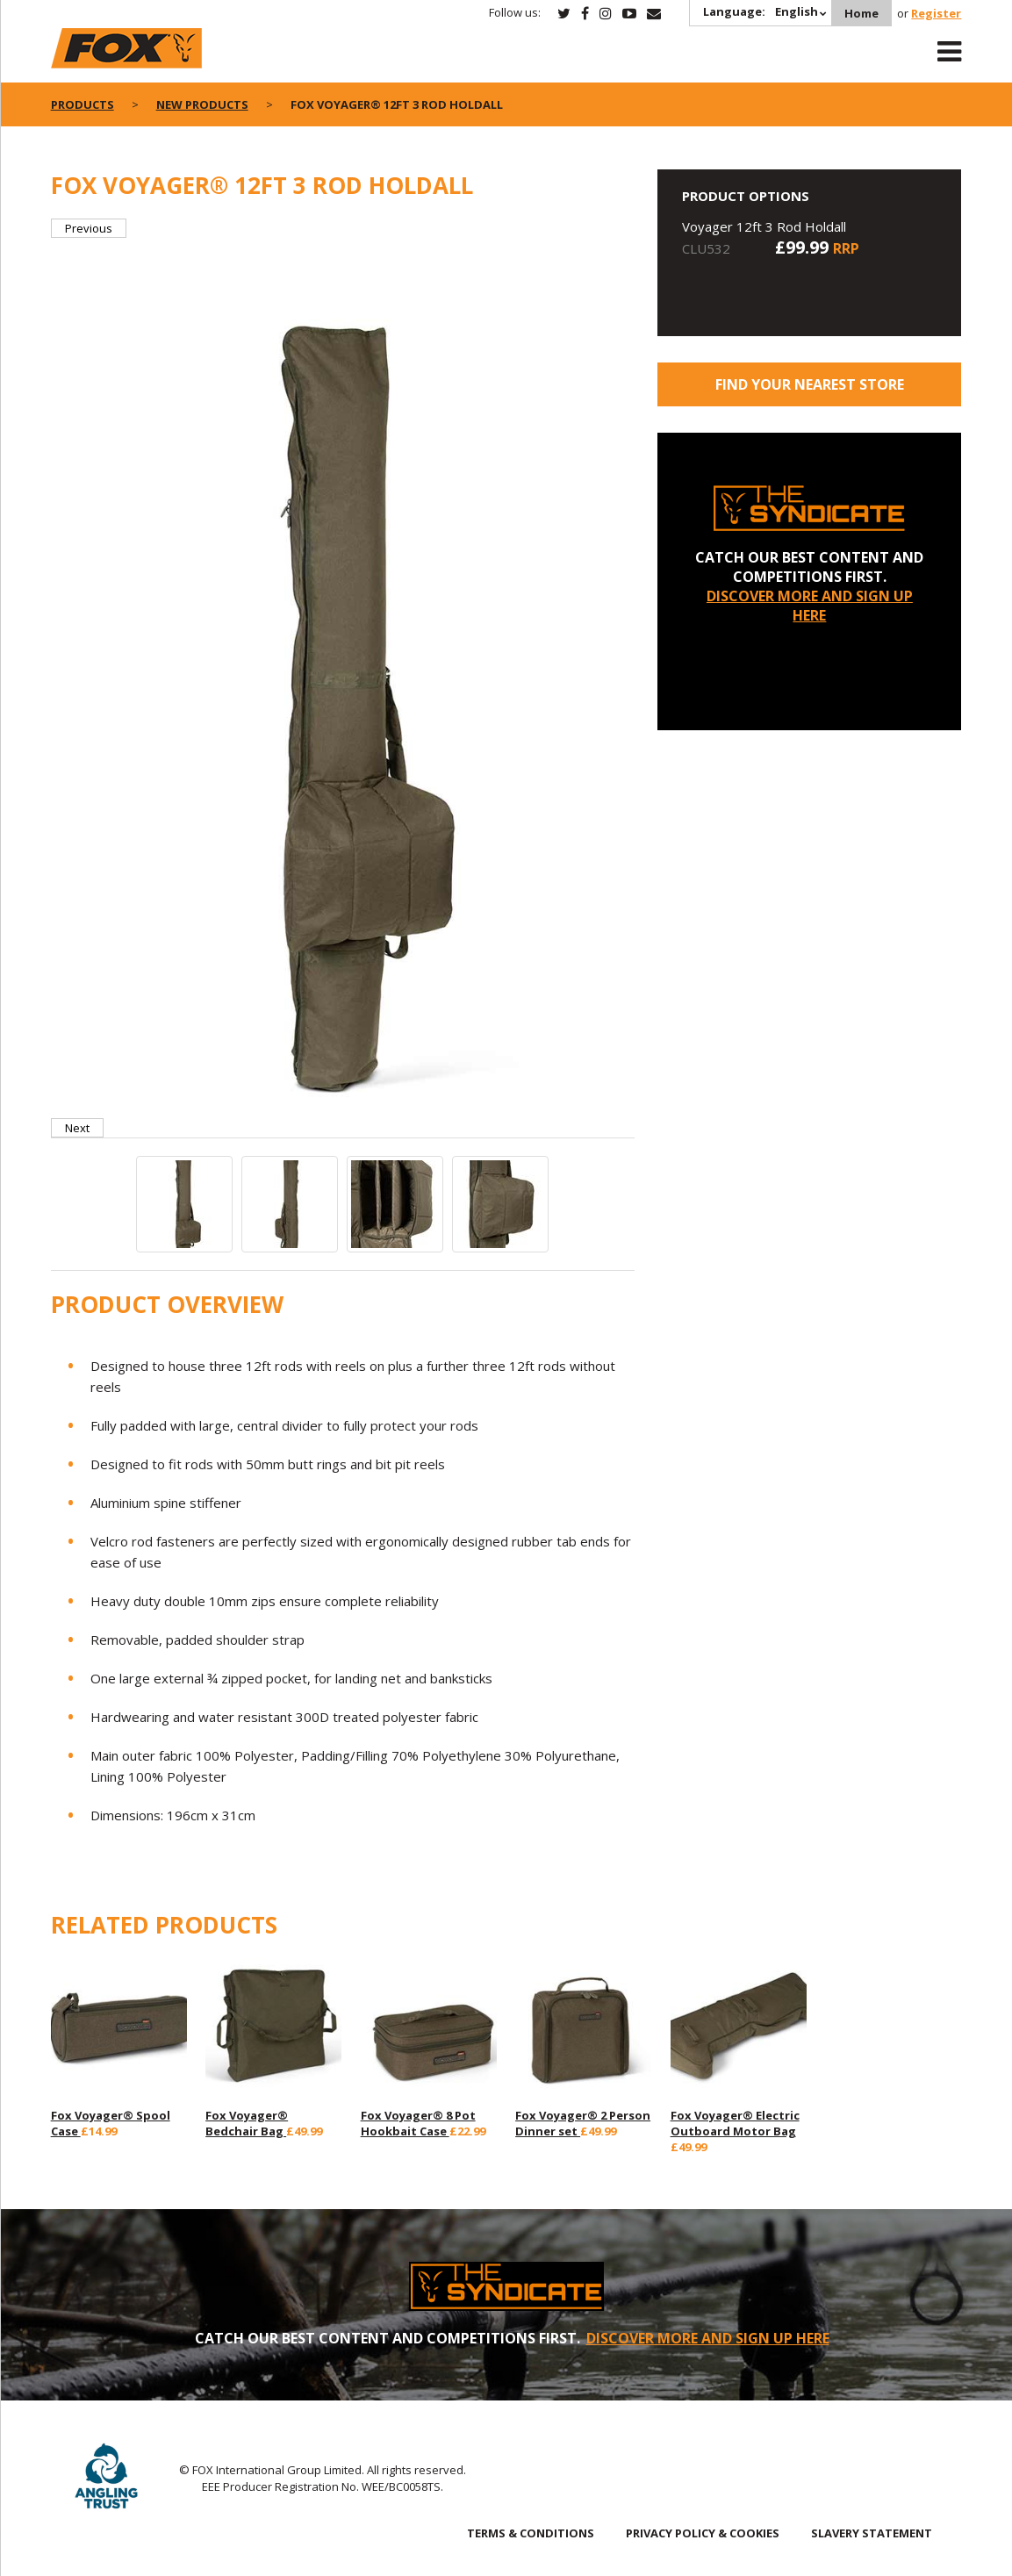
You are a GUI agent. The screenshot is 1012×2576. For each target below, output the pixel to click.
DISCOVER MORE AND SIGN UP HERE (810, 605)
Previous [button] (88, 228)
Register (936, 13)
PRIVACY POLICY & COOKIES (702, 2533)
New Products (202, 104)
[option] (343, 678)
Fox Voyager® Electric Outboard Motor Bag (735, 2123)
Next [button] (77, 1128)
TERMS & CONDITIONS (530, 2533)
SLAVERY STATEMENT (871, 2533)
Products (82, 104)
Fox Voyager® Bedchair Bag (246, 2123)
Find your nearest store (809, 384)
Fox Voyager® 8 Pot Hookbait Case (418, 2123)
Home (861, 13)
